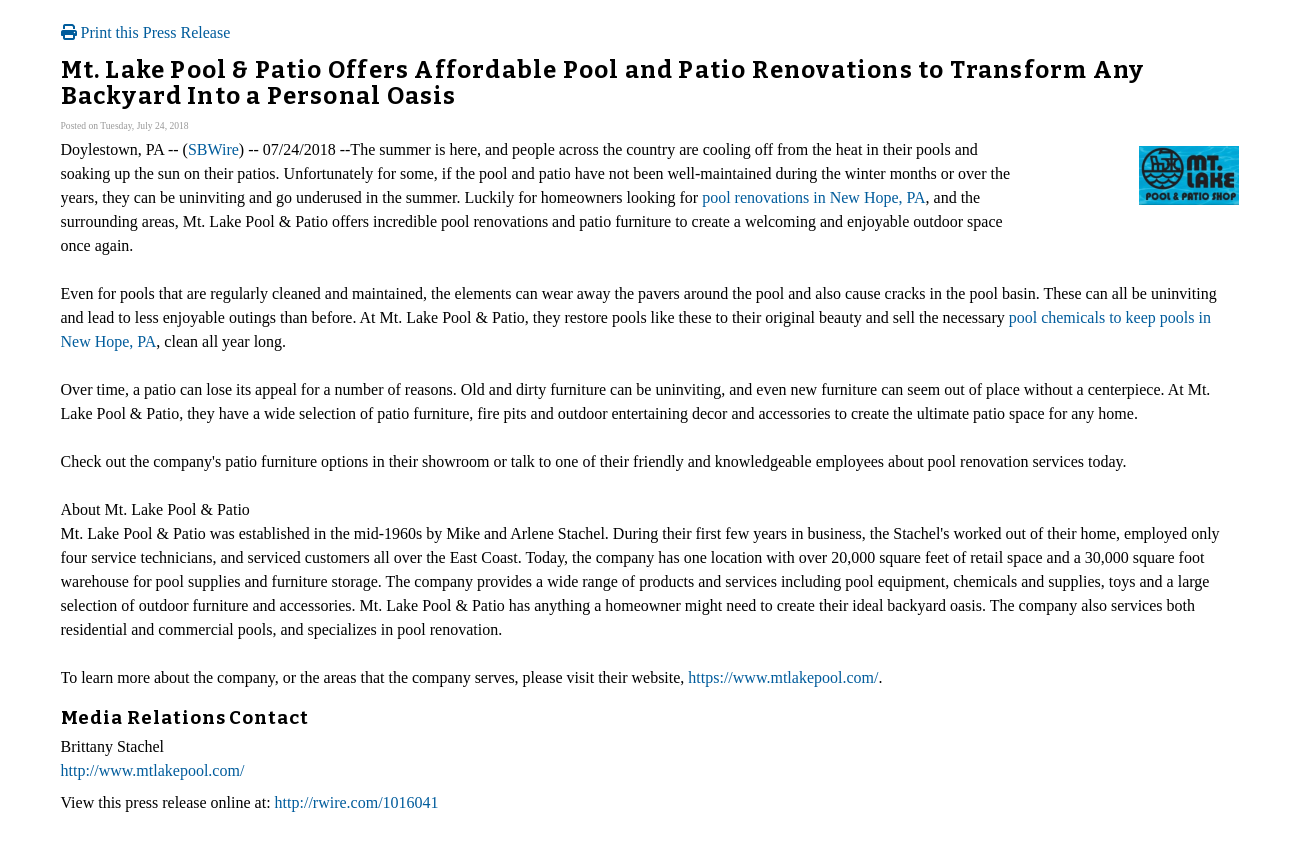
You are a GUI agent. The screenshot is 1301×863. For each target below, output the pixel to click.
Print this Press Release (146, 32)
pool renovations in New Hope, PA (813, 197)
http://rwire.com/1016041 (357, 802)
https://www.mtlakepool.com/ (783, 677)
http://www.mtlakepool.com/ (153, 770)
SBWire (213, 149)
